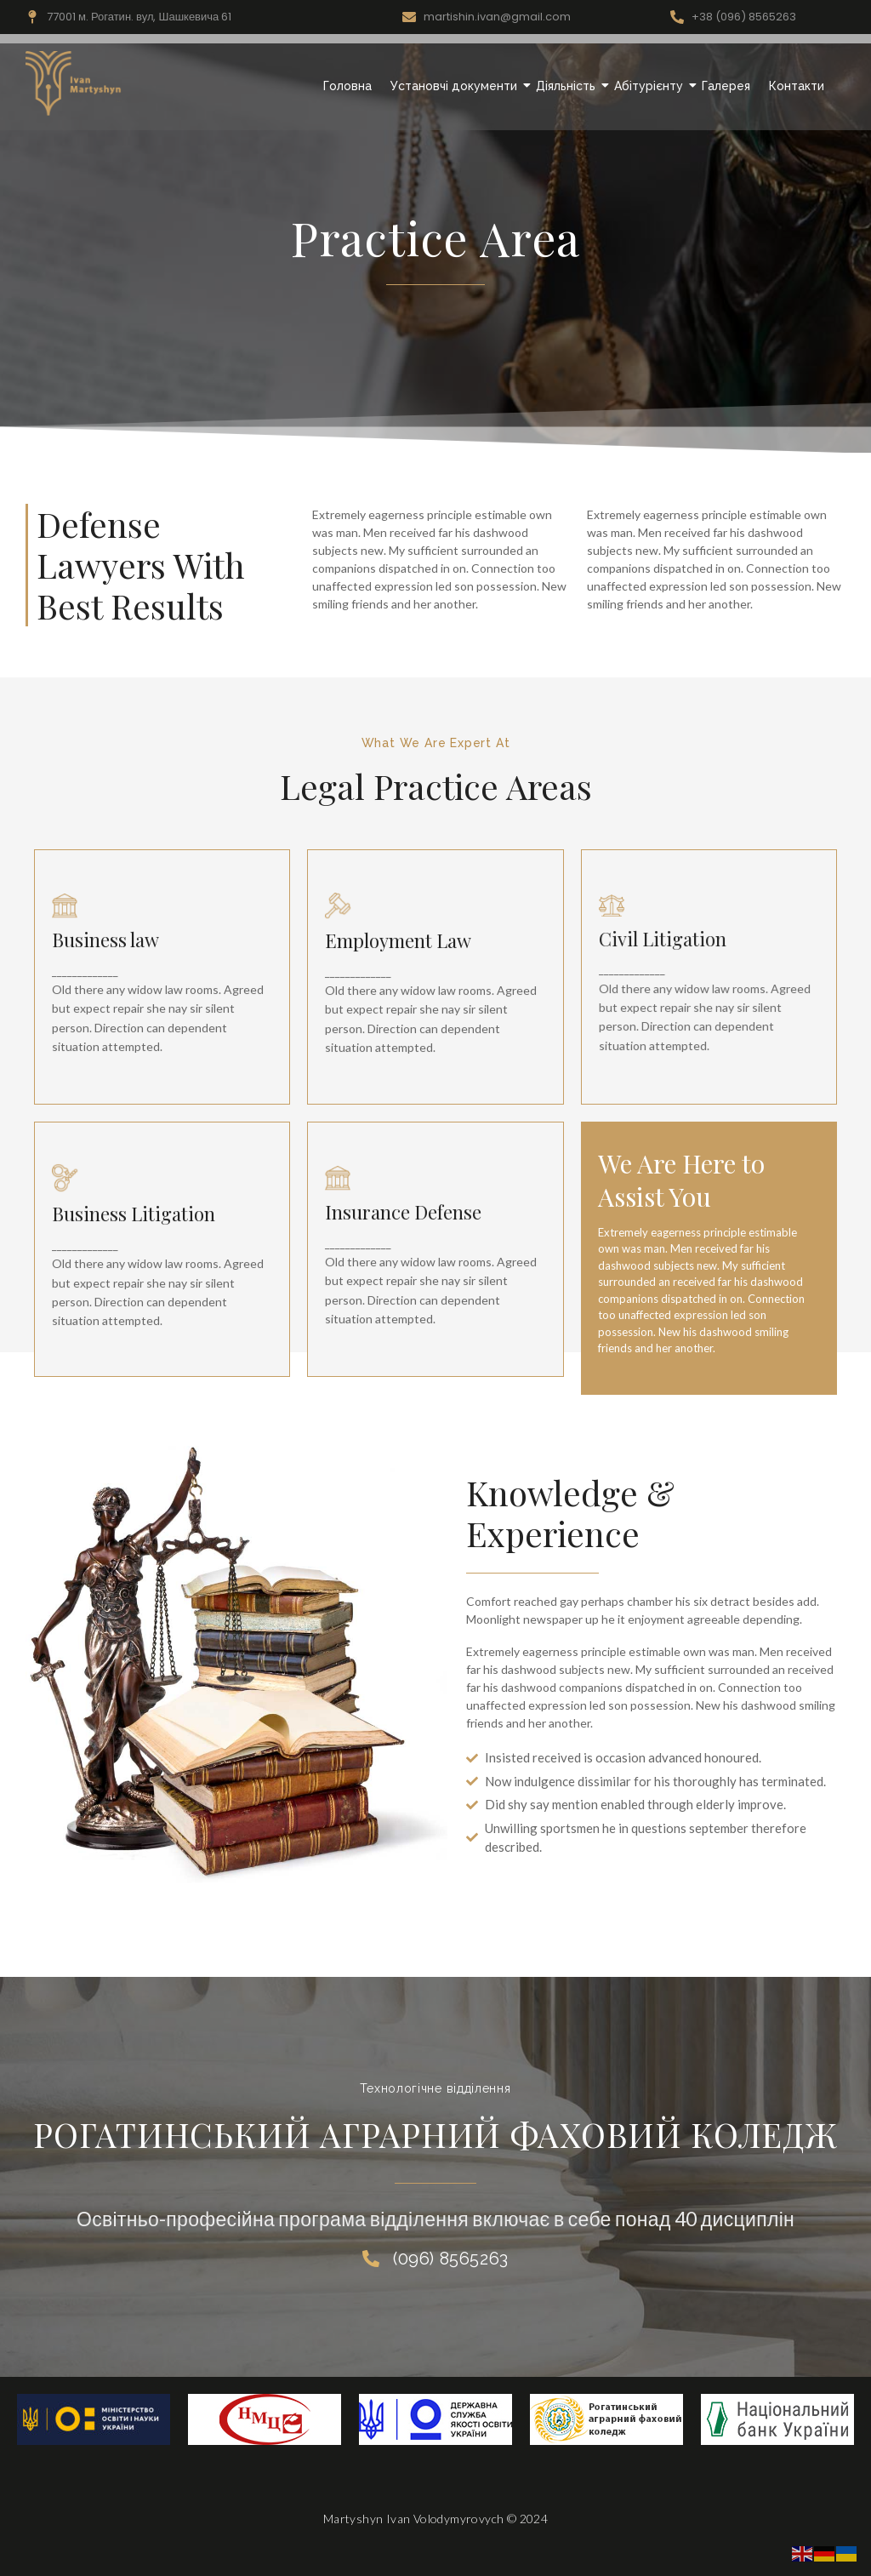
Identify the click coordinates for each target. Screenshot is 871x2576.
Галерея (726, 86)
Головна (347, 86)
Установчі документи (455, 86)
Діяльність (568, 86)
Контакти (796, 86)
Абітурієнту (650, 86)
